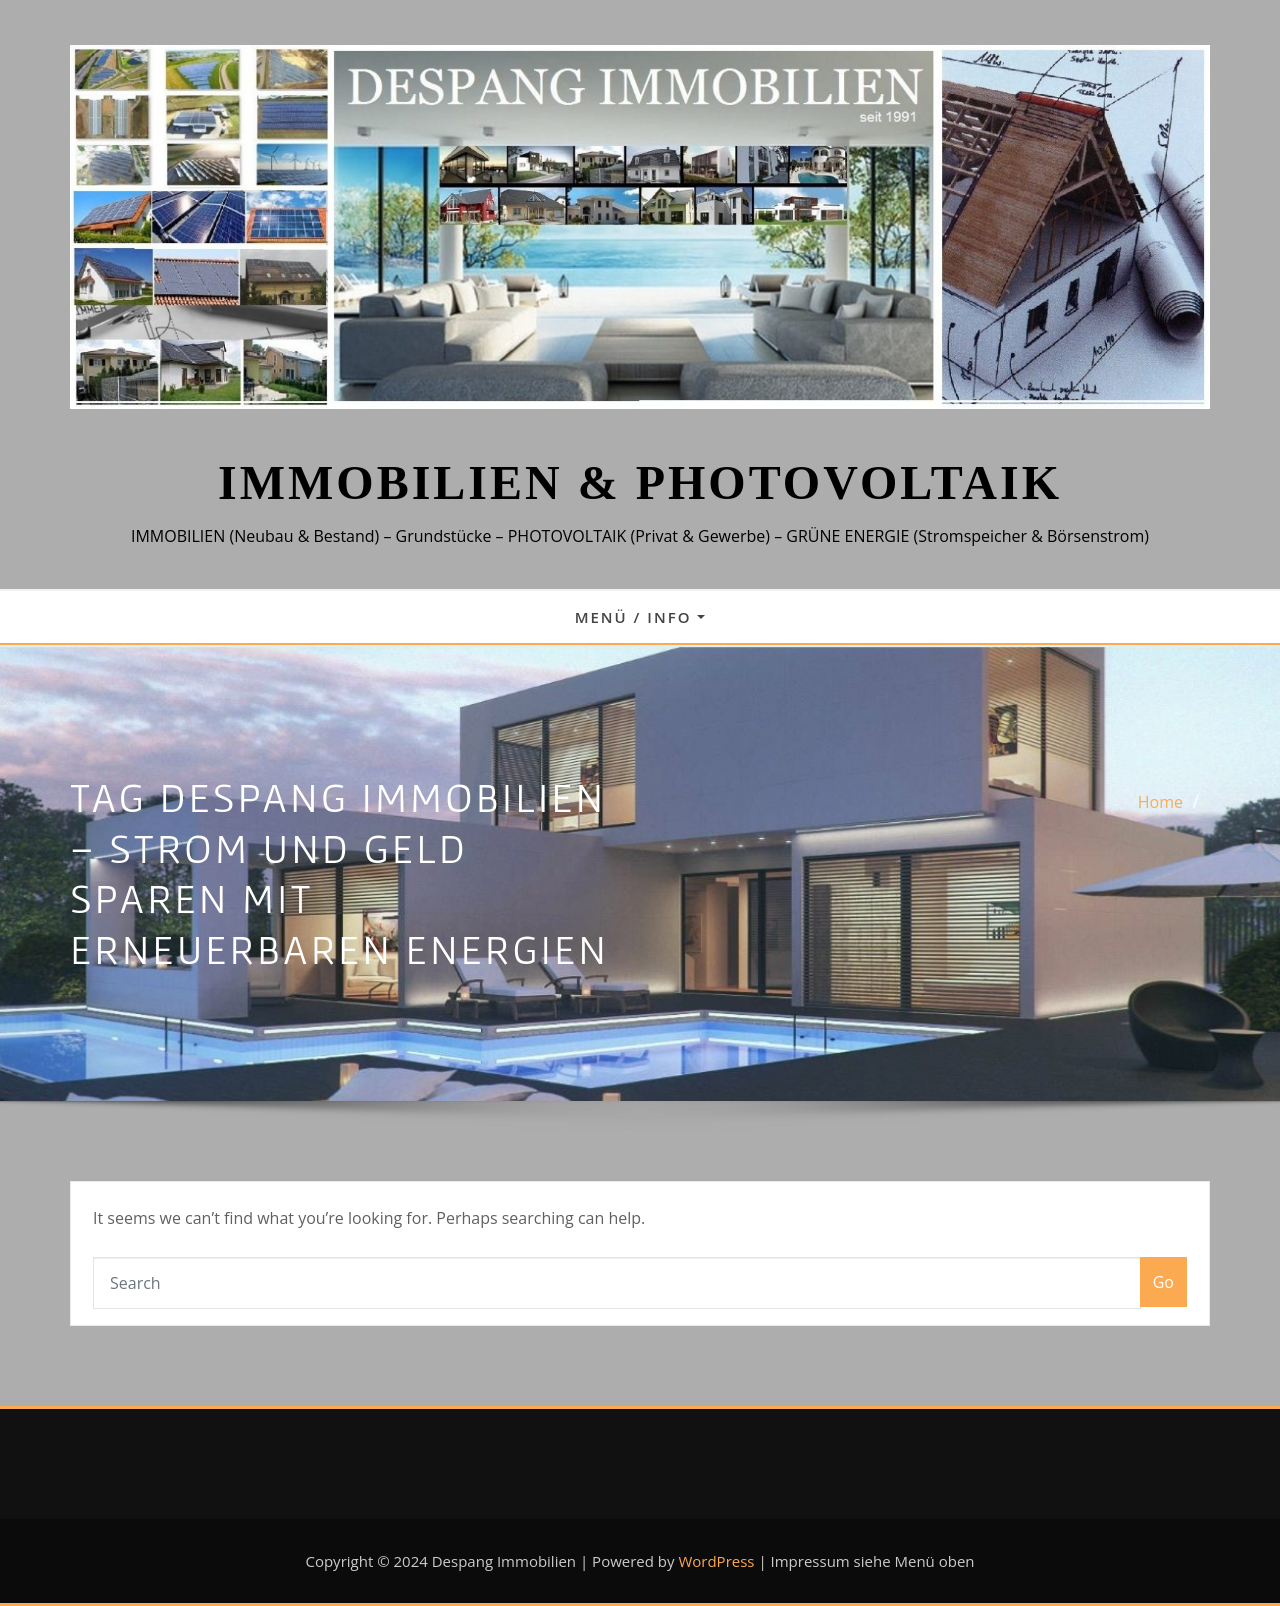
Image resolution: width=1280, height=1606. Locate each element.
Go (1163, 1282)
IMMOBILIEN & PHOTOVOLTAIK (640, 482)
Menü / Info (640, 617)
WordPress (716, 1561)
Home (1160, 802)
